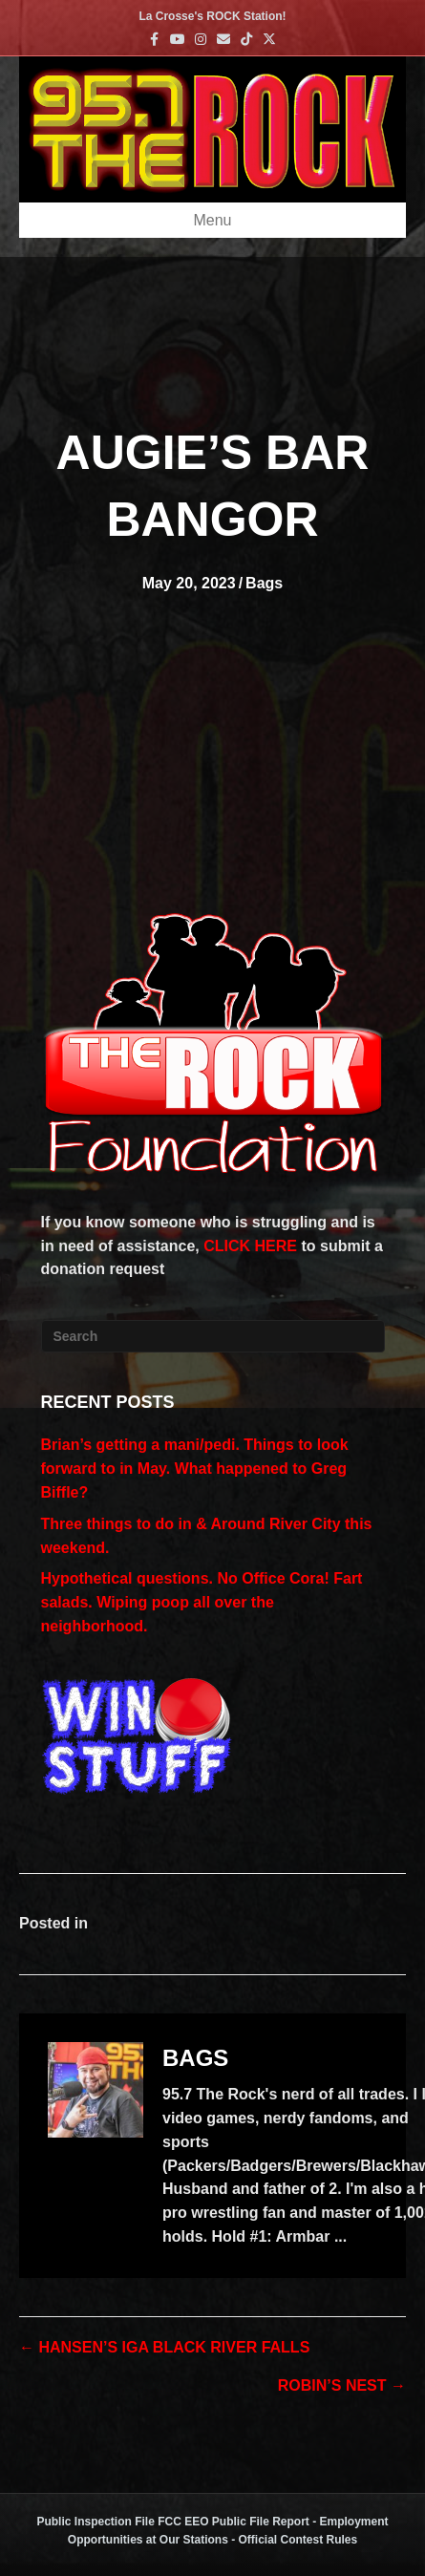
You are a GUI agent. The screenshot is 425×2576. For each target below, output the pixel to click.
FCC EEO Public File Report (233, 2521)
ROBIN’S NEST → (342, 2385)
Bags (264, 583)
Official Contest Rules (298, 2539)
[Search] (213, 1336)
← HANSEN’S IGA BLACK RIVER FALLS (164, 2347)
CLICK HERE (250, 1246)
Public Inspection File (95, 2521)
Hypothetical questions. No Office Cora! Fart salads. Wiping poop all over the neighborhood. (202, 1602)
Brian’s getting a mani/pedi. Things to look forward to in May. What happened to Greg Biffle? (195, 1469)
